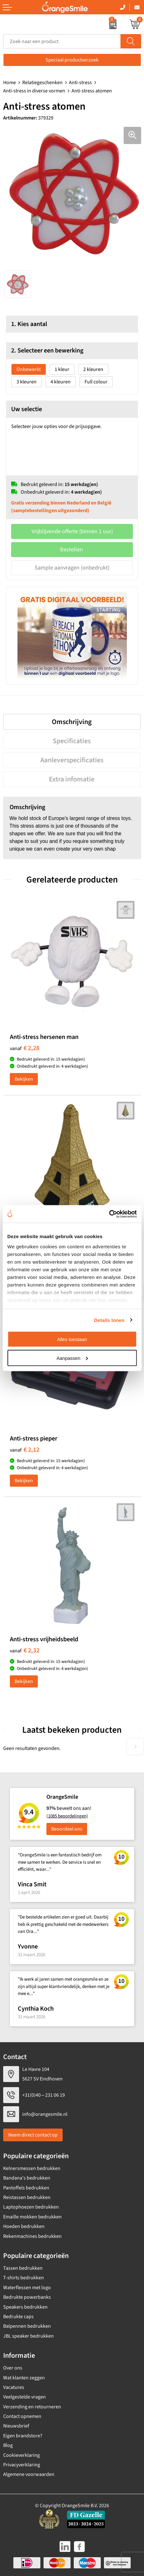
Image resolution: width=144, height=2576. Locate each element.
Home (9, 82)
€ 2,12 (24, 1449)
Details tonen (109, 1320)
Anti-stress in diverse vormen (34, 90)
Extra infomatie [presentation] (71, 779)
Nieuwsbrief (16, 2425)
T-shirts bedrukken (23, 2277)
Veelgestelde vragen (24, 2396)
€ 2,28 (24, 1048)
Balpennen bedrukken (27, 2326)
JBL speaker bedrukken (28, 2336)
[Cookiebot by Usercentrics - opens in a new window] (109, 1214)
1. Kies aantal (29, 324)
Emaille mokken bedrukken (32, 2216)
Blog (8, 2445)
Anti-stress (80, 82)
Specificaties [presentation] (72, 741)
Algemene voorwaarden (28, 2474)
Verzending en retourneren (32, 2406)
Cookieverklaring (21, 2455)
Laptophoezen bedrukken (31, 2206)
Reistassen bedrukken (27, 2197)
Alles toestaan (72, 1339)
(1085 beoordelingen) (67, 1816)
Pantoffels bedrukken (26, 2187)
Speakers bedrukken (25, 2307)
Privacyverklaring (21, 2464)
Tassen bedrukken (23, 2268)
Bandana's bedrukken (26, 2177)
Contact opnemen (22, 2416)
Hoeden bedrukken (24, 2226)
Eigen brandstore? (22, 2435)
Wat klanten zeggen (24, 2377)
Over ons (12, 2367)
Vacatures (13, 2387)
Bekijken (24, 1079)
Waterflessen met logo (27, 2287)
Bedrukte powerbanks (27, 2297)
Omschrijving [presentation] (72, 722)
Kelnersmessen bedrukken (31, 2168)
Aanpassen (72, 1358)
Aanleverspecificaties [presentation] (71, 760)
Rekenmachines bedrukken (32, 2236)
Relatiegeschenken (42, 82)
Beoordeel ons (66, 1828)
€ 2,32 (24, 1650)
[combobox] (62, 41)
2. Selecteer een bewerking (47, 350)
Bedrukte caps (18, 2316)
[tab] (72, 722)
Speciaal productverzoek (72, 59)
